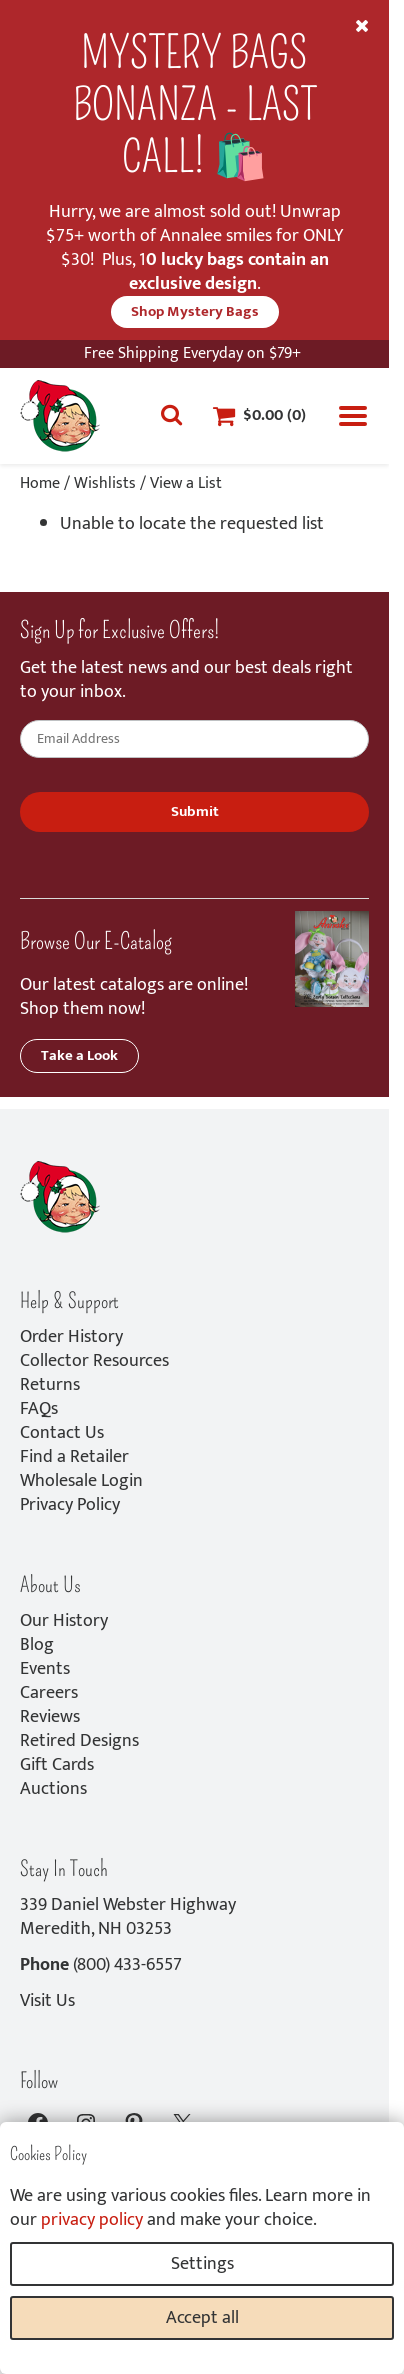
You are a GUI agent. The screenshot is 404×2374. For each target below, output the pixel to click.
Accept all (202, 2318)
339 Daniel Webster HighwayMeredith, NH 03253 (128, 1917)
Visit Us (47, 2001)
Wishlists (105, 483)
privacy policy (92, 2220)
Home (40, 483)
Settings (202, 2264)
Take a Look (79, 1055)
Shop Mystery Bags (195, 311)
